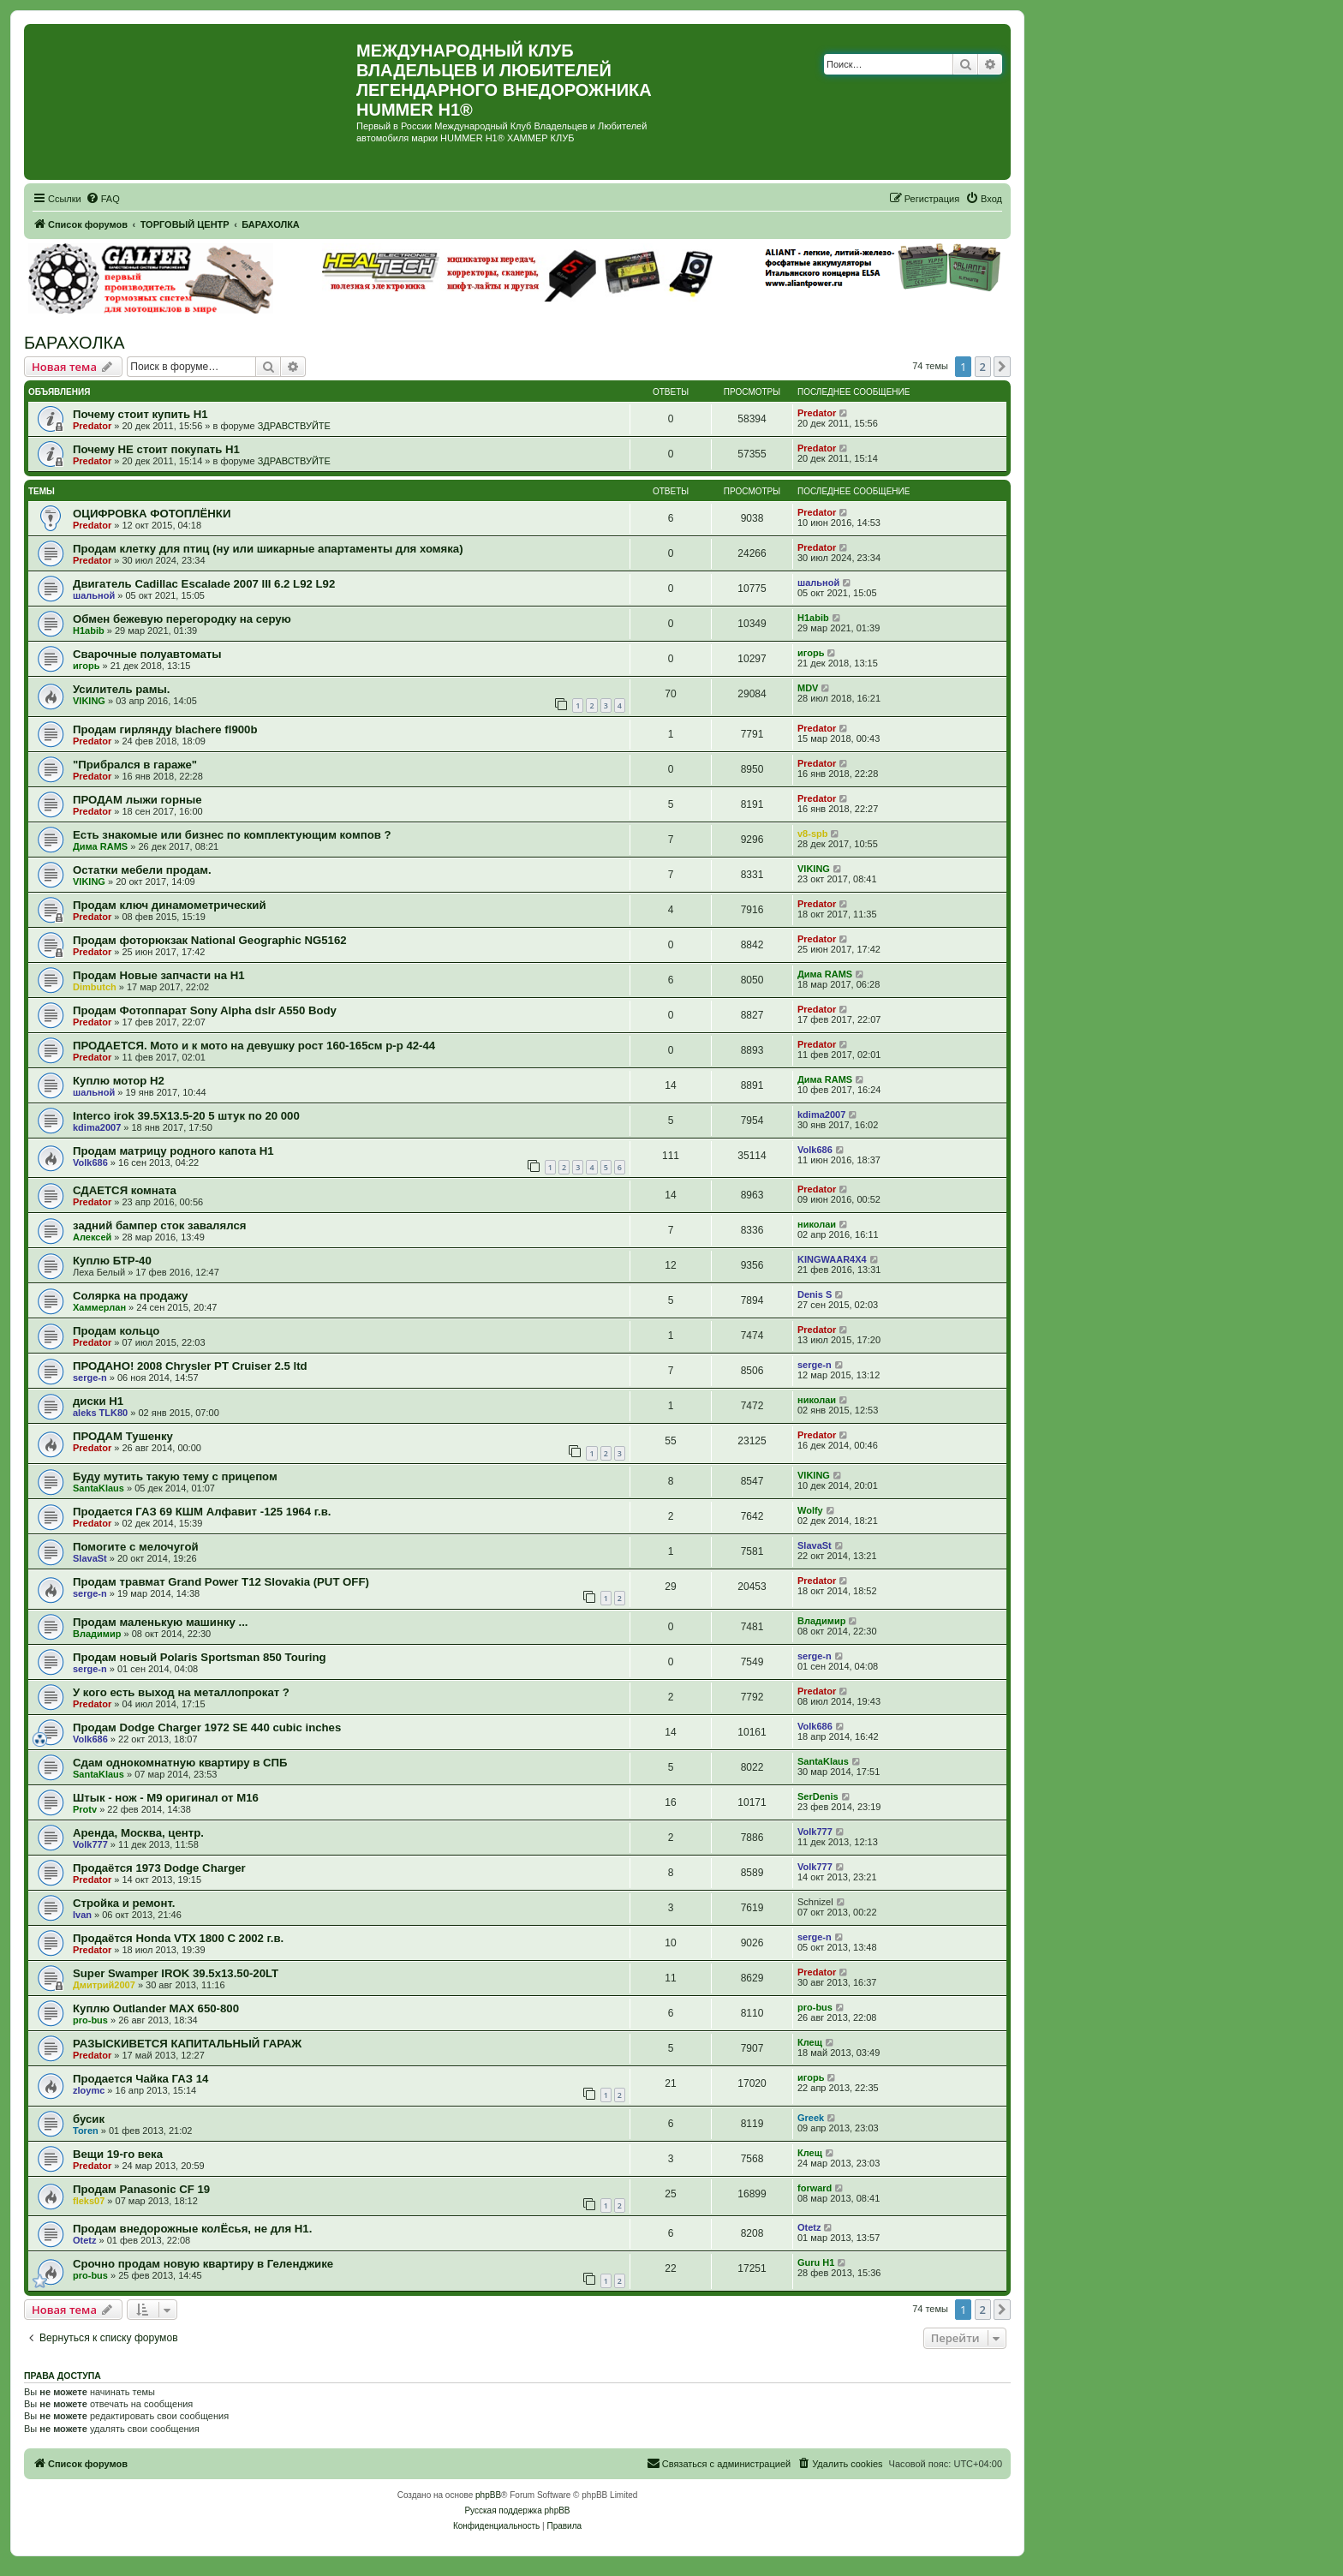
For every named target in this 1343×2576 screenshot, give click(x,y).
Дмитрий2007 (104, 1985)
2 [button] (983, 366)
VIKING (89, 701)
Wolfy (810, 1510)
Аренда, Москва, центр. (138, 1832)
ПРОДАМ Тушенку (123, 1436)
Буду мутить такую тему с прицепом (175, 1476)
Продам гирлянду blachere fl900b (165, 729)
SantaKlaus (98, 1488)
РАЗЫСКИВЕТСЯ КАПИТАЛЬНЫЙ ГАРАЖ (187, 2043)
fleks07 (88, 2201)
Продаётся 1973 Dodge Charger (159, 1868)
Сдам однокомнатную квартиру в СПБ (180, 1762)
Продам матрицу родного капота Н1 (173, 1151)
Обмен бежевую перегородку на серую (182, 619)
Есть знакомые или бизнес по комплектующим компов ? (232, 834)
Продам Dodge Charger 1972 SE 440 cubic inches (207, 1727)
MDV (807, 688)
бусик (88, 2119)
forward (814, 2188)
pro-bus (90, 2020)
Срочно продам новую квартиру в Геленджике (203, 2263)
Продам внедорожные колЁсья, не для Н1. (192, 2228)
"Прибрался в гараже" (135, 764)
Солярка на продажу (130, 1295)
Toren (85, 2130)
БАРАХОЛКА (74, 342)
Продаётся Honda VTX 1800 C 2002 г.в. (178, 1938)
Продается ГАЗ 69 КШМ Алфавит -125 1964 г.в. (202, 1511)
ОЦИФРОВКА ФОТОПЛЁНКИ (151, 513)
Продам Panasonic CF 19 (141, 2189)
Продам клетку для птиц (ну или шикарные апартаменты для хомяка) (268, 548)
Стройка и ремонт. (124, 1903)
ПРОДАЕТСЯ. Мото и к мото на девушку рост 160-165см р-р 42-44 (254, 1045)
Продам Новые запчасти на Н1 (159, 975)
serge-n (90, 1377)
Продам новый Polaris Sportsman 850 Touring (199, 1657)
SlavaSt (90, 1558)
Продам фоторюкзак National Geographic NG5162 (210, 940)
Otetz (85, 2240)
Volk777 (90, 1844)
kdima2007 (97, 1127)
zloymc (88, 2090)
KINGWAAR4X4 (832, 1259)
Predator (92, 426)
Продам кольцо (116, 1330)
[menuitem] (103, 198)
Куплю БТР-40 (112, 1260)
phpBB (488, 2495)
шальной (94, 595)
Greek (810, 2118)
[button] (1002, 366)
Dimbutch (94, 987)
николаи (816, 1224)
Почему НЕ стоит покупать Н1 (156, 449)
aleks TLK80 (100, 1413)
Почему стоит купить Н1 (140, 414)
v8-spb (812, 833)
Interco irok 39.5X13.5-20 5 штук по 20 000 (186, 1115)
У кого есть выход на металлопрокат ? (181, 1692)
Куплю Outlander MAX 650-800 (156, 2008)
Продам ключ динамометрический (169, 905)
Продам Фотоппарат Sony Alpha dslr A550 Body (205, 1010)
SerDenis (818, 1796)
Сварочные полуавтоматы (147, 654)
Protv (85, 1809)
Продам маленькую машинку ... (160, 1622)
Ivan (82, 1915)
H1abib (88, 630)
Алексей (92, 1237)
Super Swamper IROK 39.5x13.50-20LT (175, 1973)
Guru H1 (815, 2262)
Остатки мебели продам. (142, 870)
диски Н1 (98, 1401)
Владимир (97, 1634)
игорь (86, 665)
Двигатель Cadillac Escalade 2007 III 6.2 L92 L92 (204, 583)
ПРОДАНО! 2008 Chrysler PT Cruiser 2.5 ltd (190, 1366)
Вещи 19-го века (118, 2154)
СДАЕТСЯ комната (124, 1190)
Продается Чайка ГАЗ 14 (140, 2078)
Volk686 (90, 1162)
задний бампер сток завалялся (159, 1225)
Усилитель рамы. (121, 689)
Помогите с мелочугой (136, 1546)
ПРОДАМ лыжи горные (137, 799)
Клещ (809, 2042)
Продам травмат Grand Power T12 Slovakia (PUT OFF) (221, 1581)
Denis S (814, 1294)
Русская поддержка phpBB (517, 2510)
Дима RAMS (100, 846)
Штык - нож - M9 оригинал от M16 (166, 1797)
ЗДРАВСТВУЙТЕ (294, 426)
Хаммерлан (99, 1307)
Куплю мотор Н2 (118, 1080)
